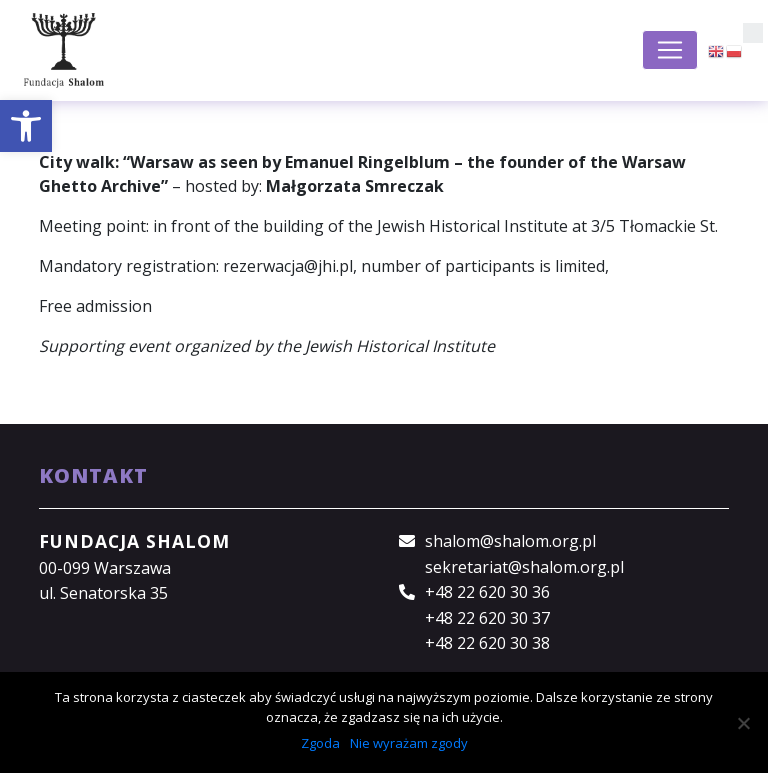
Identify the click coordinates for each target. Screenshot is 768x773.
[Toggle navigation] (670, 50)
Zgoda (320, 743)
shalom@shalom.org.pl (510, 541)
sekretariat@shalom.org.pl (524, 567)
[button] (26, 126)
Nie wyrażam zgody (409, 743)
